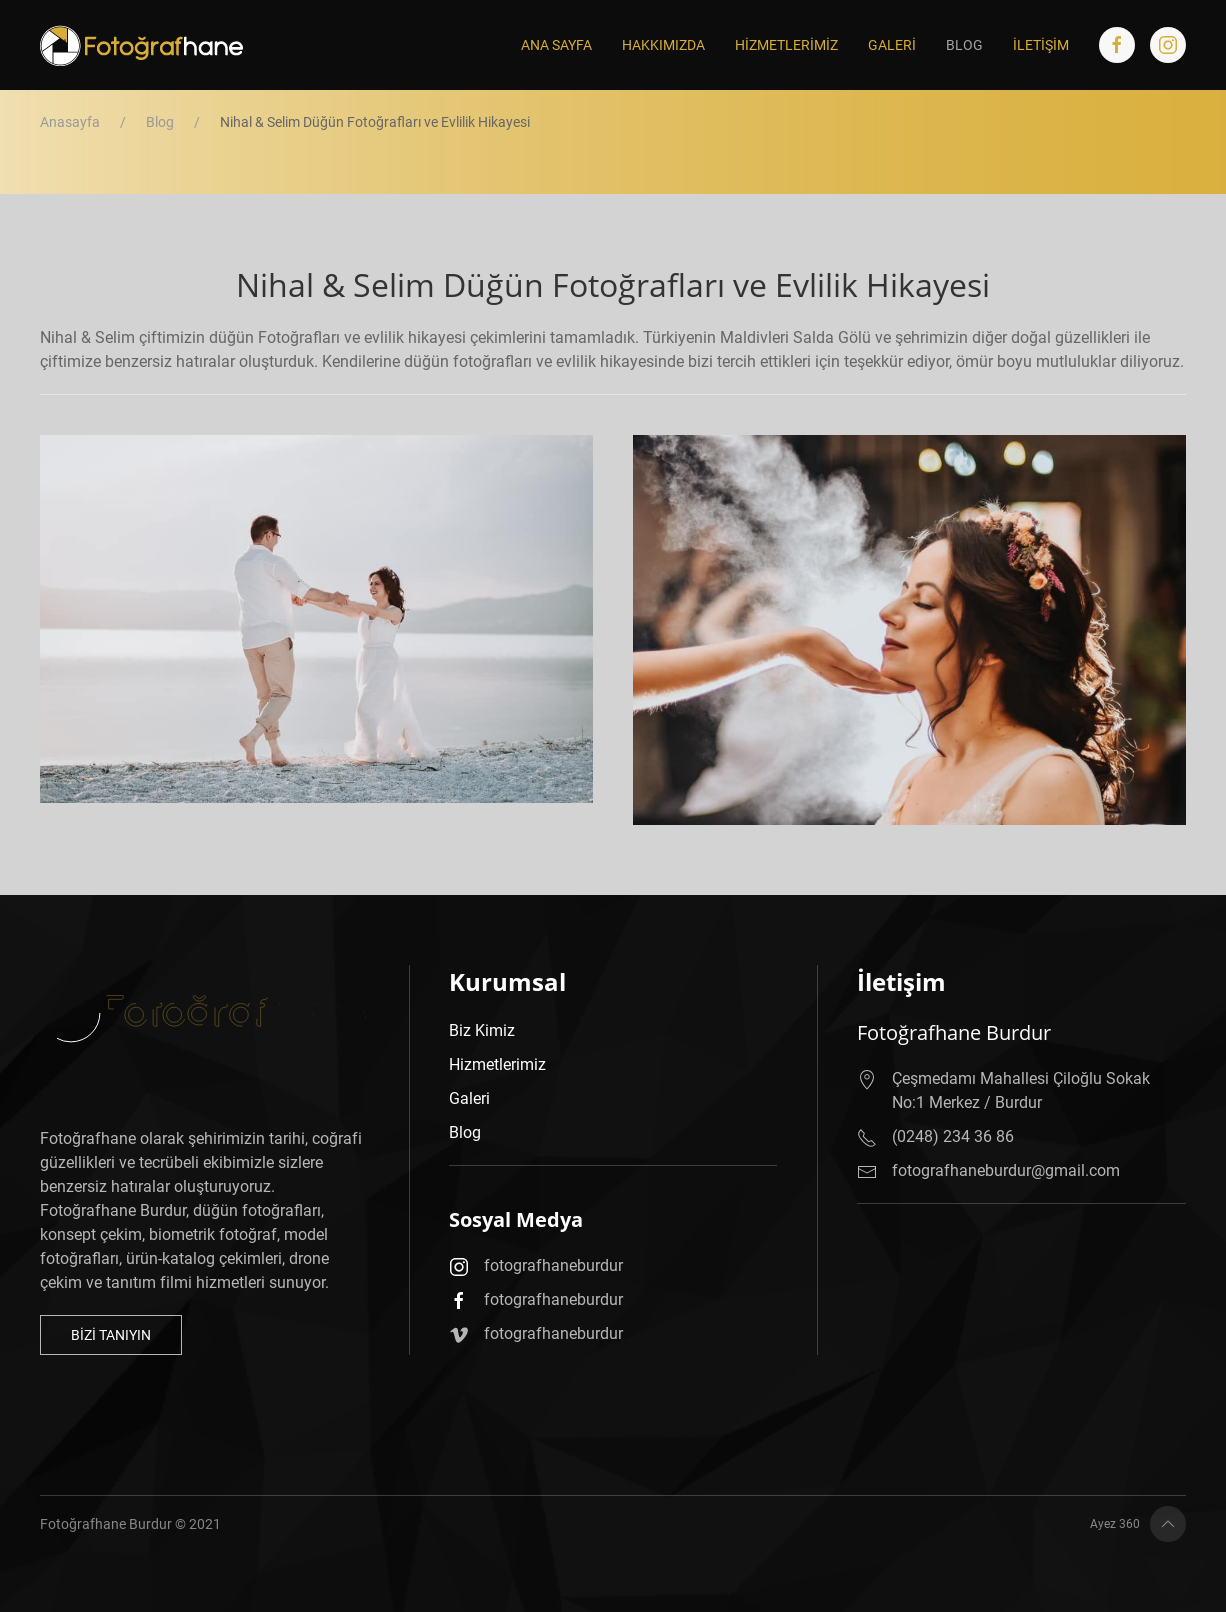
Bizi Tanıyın (135, 1335)
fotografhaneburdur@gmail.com (1010, 1159)
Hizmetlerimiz (786, 45)
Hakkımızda (663, 45)
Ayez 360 (1051, 1525)
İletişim (1041, 45)
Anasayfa (70, 122)
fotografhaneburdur (568, 1274)
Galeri (892, 45)
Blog (964, 45)
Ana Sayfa (556, 45)
